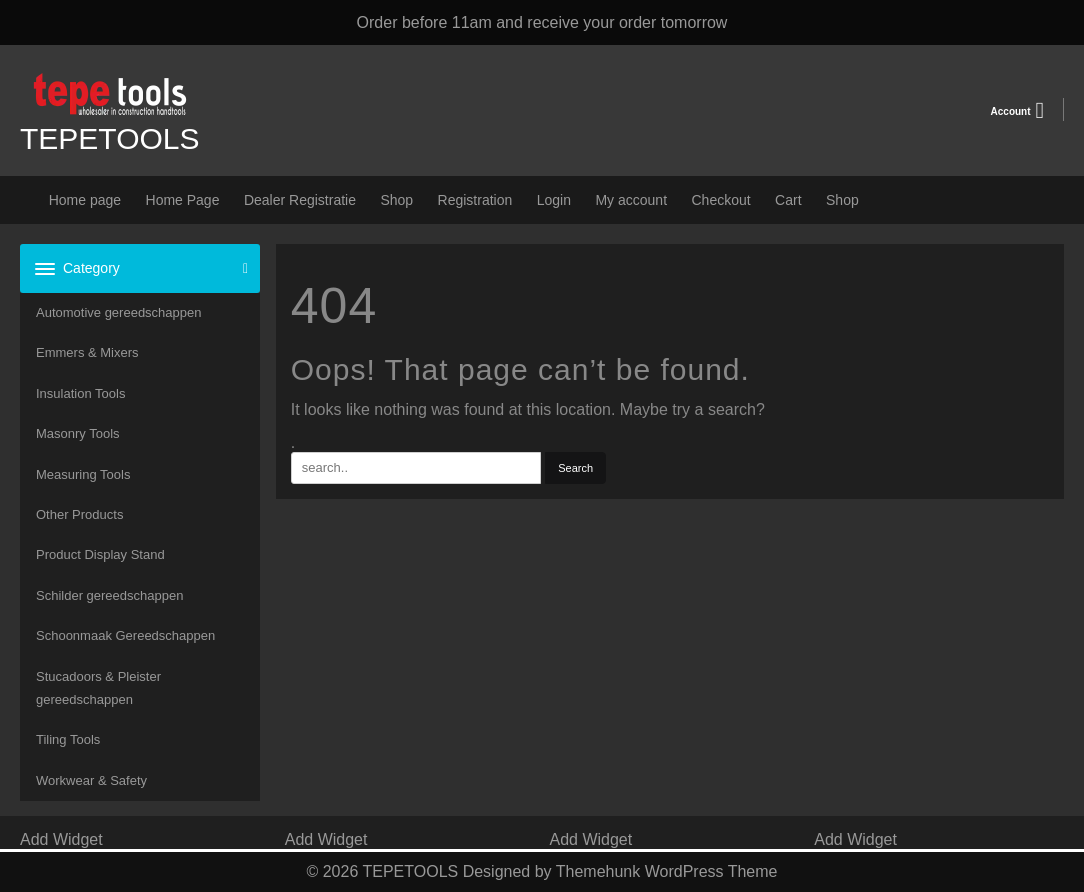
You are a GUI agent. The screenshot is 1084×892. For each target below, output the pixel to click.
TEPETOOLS (110, 138)
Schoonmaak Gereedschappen (125, 635)
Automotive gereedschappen (119, 312)
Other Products (79, 514)
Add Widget (61, 839)
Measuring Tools (83, 474)
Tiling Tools (68, 739)
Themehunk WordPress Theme (667, 871)
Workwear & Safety (91, 780)
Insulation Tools (80, 393)
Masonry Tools (78, 433)
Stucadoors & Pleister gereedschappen (98, 688)
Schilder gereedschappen (109, 595)
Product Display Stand (100, 554)
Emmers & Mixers (87, 352)
